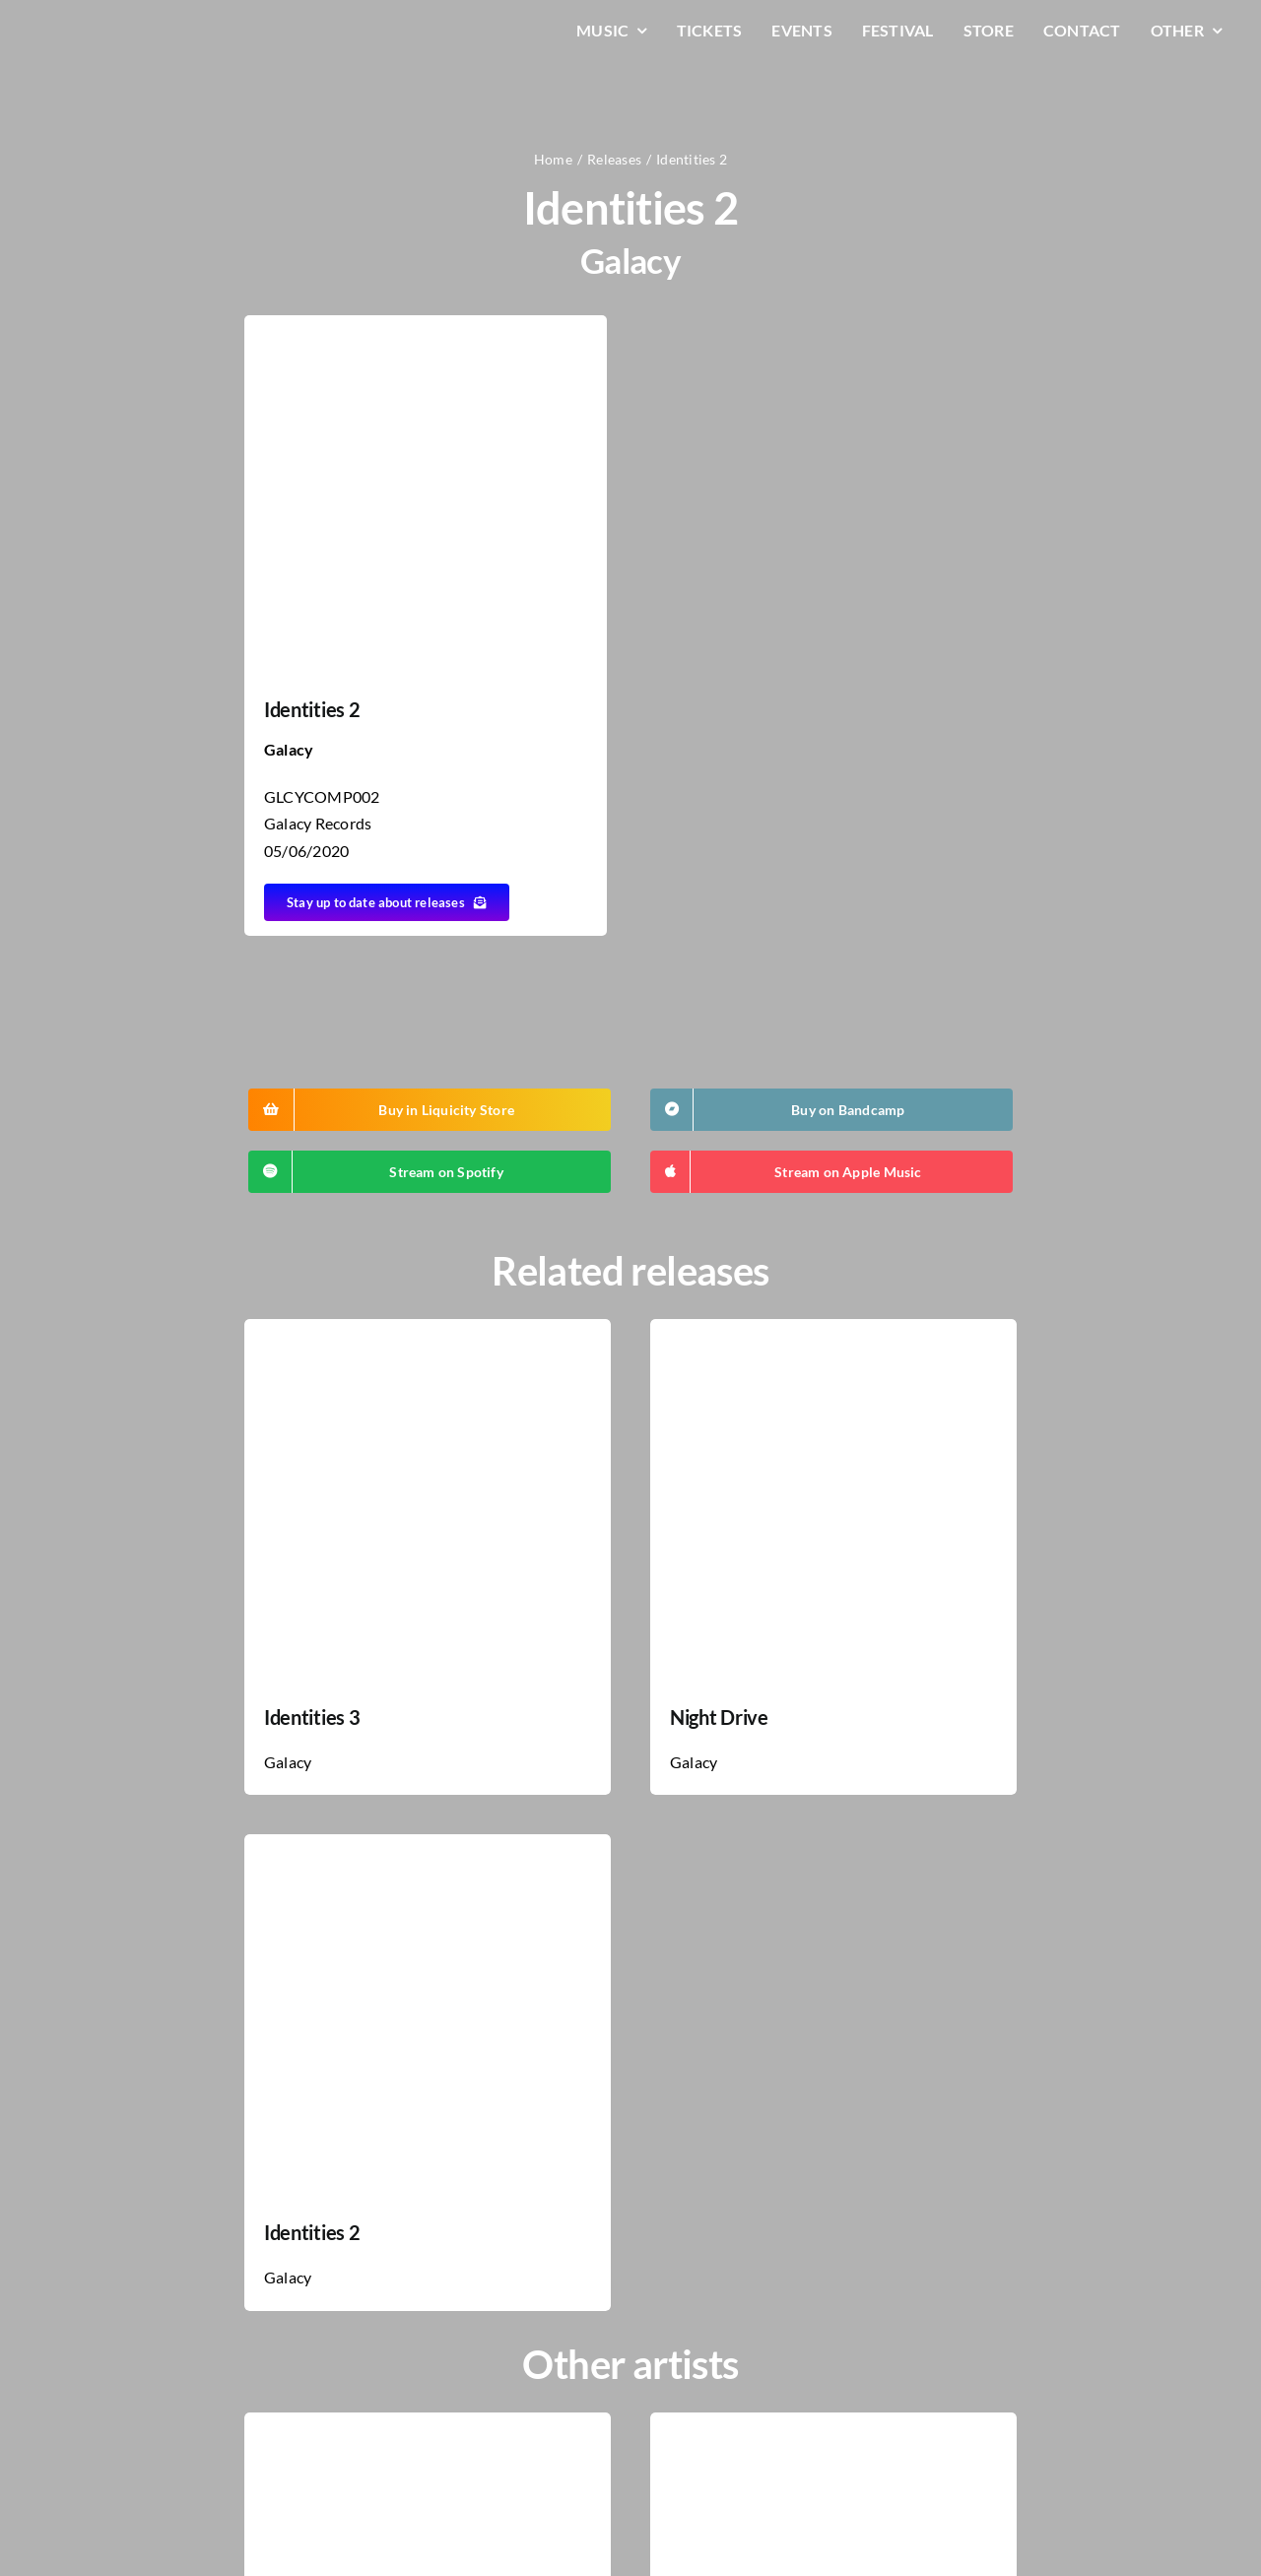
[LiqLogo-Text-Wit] (113, 28)
